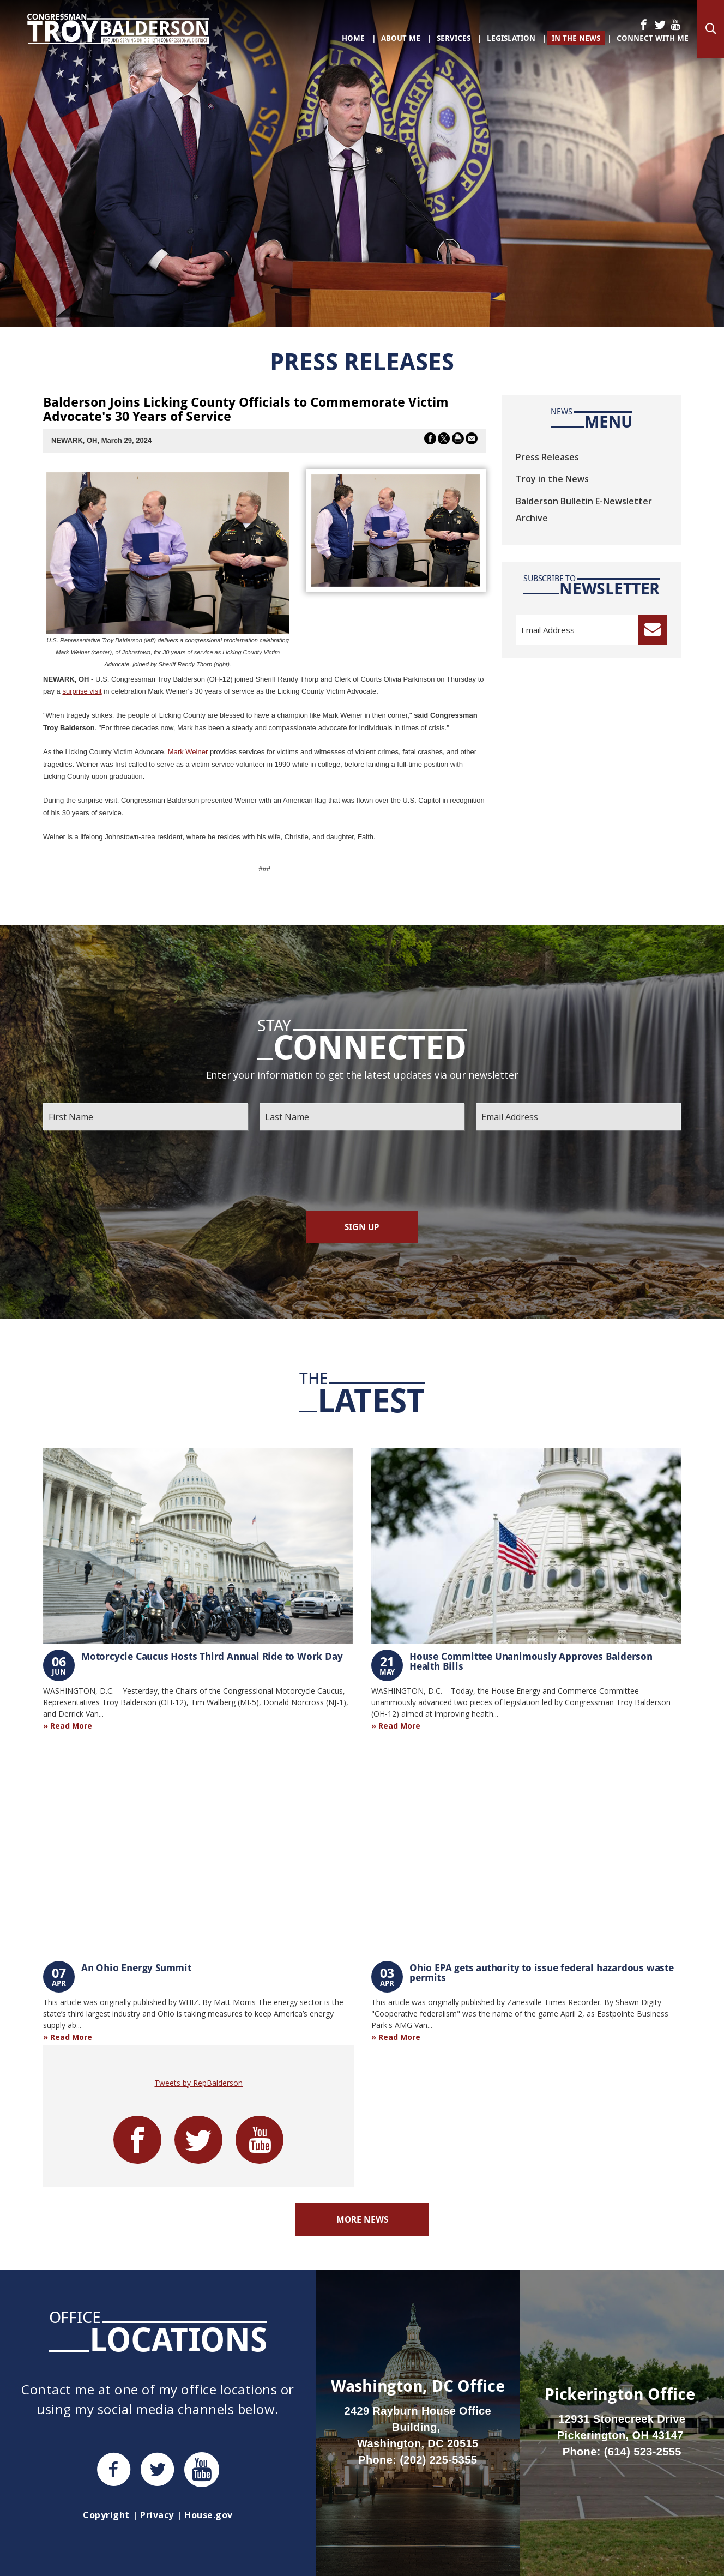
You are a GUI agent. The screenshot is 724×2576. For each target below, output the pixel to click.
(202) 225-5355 (438, 2460)
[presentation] (362, 1170)
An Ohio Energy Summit (136, 1967)
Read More (71, 1725)
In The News (576, 38)
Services (453, 38)
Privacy (156, 2515)
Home (353, 38)
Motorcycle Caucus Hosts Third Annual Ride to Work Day (211, 1656)
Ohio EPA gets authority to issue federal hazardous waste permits (541, 1972)
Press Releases (547, 457)
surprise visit (81, 691)
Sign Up (362, 1227)
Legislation (511, 38)
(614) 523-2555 (642, 2452)
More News (362, 2219)
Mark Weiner (188, 752)
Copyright (106, 2515)
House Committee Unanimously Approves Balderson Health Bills (531, 1661)
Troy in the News (552, 479)
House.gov (208, 2515)
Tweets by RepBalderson (198, 2083)
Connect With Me (653, 38)
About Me (400, 38)
